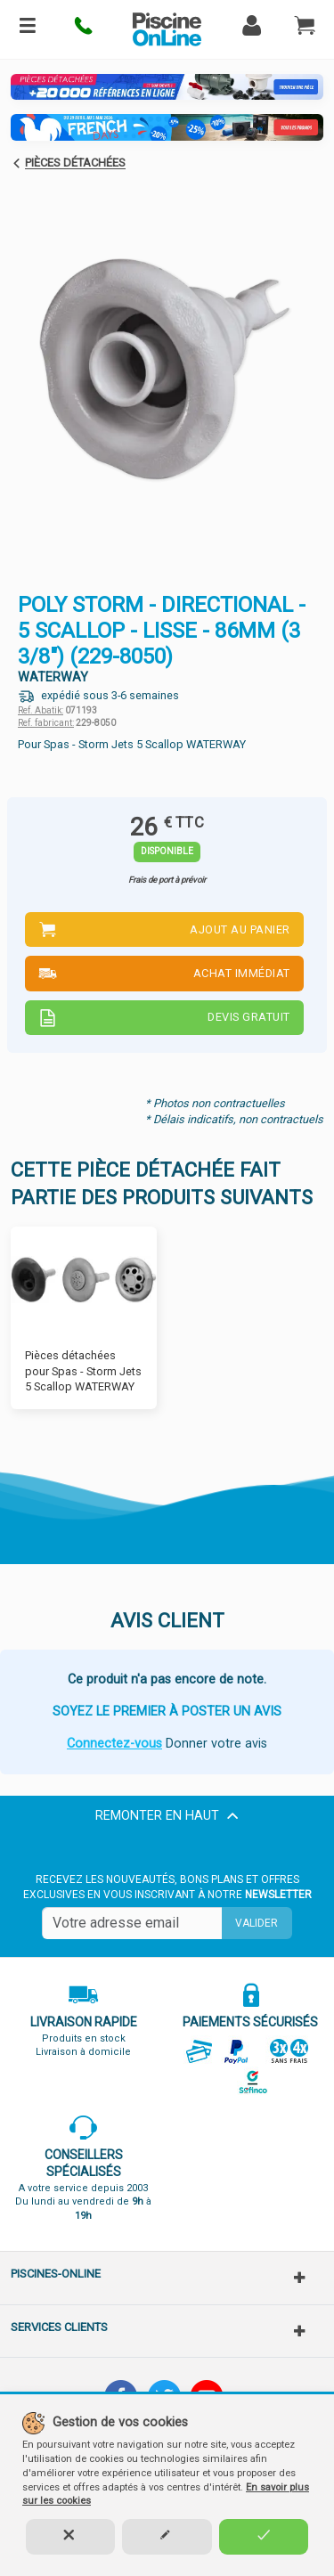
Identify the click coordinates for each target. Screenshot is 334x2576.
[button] (84, 29)
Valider (256, 1923)
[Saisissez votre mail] (132, 1923)
